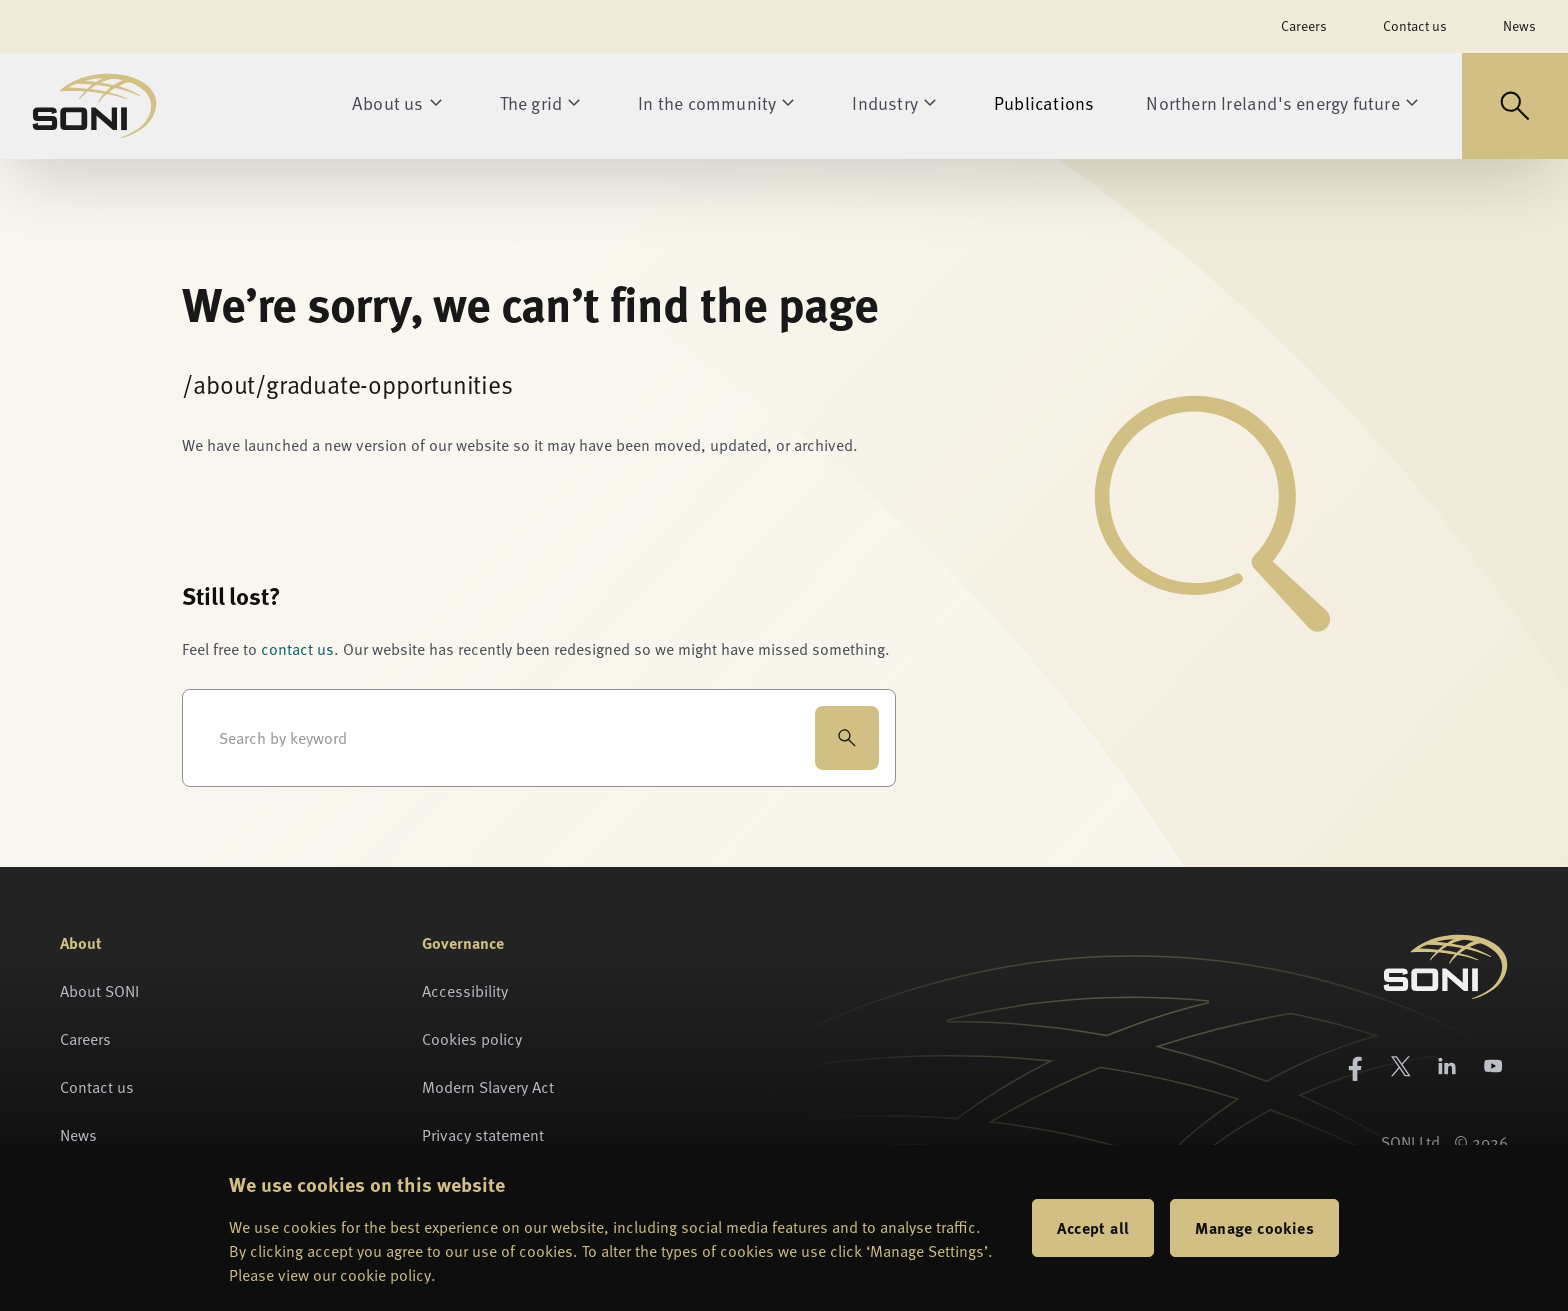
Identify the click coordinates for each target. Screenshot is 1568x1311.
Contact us (1415, 25)
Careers (1304, 25)
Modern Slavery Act (488, 1087)
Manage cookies (1254, 1227)
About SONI (99, 991)
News (1519, 25)
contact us (297, 649)
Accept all (1093, 1227)
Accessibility (465, 991)
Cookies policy (472, 1039)
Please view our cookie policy (330, 1275)
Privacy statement (483, 1135)
